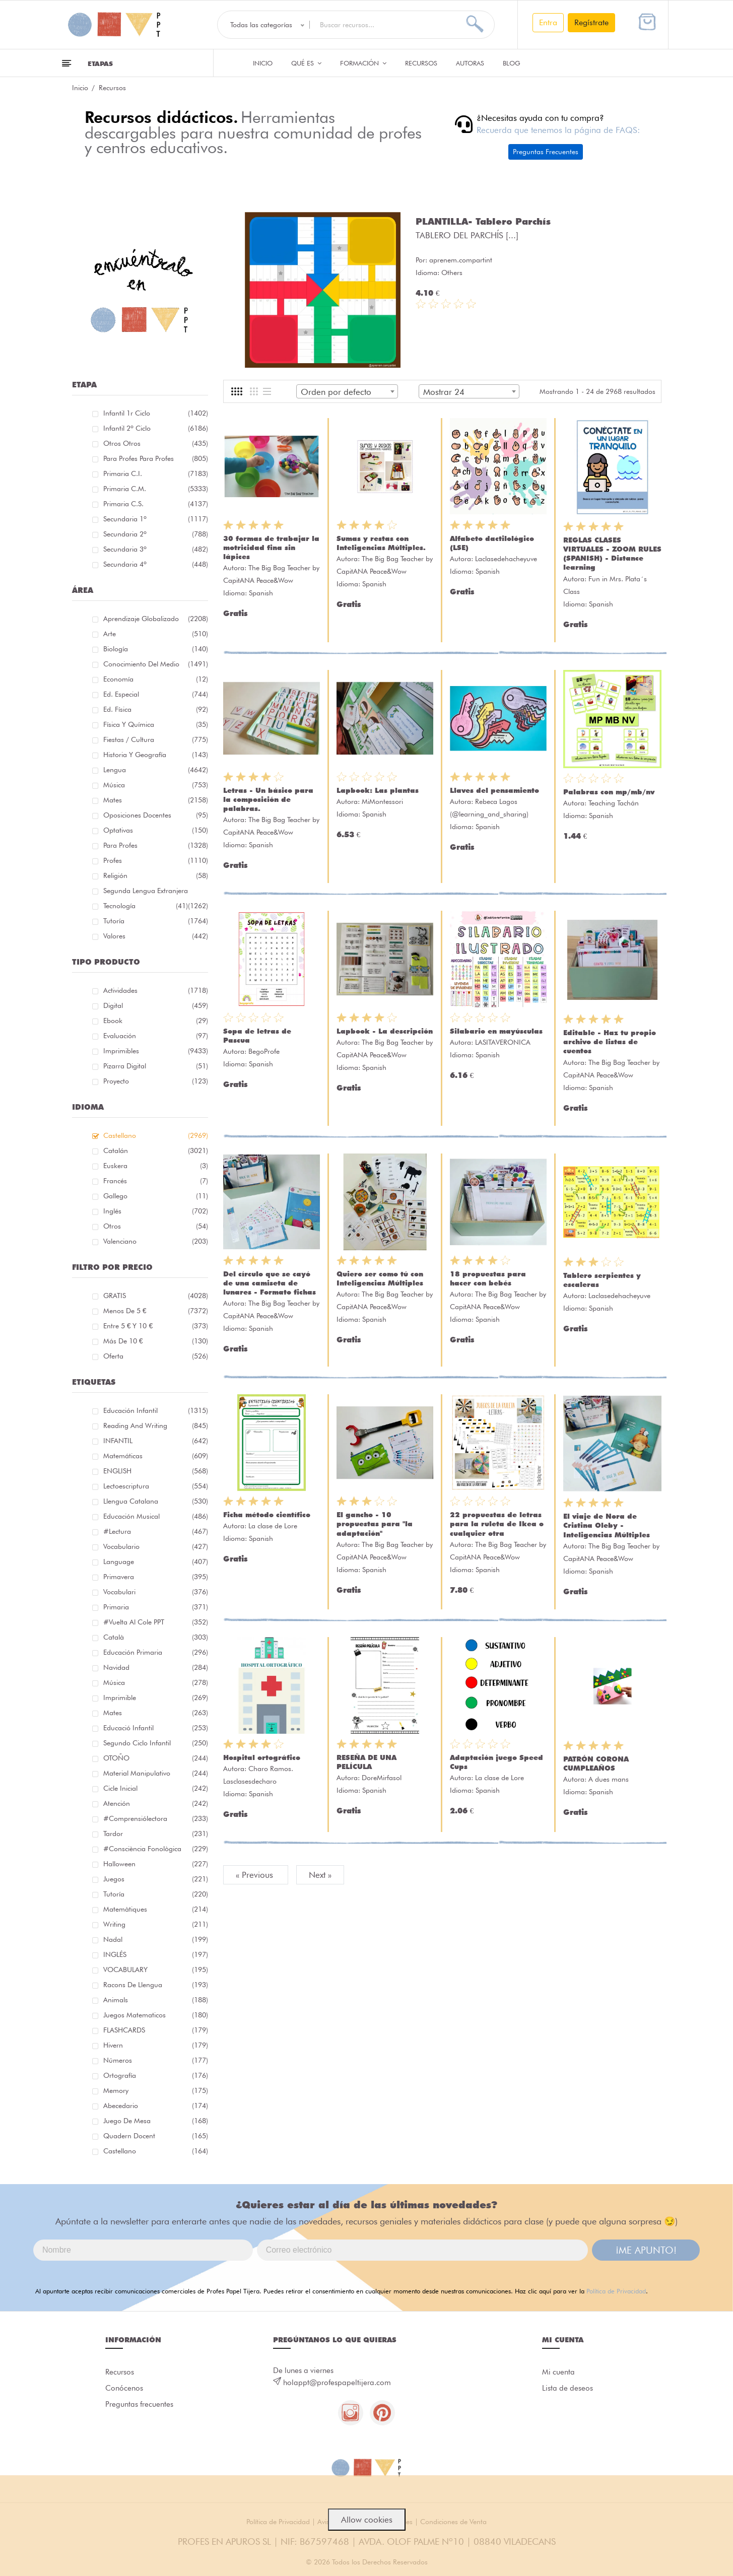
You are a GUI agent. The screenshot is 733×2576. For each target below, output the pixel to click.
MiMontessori (382, 801)
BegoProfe (264, 1051)
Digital (155, 1005)
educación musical (155, 1516)
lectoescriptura (155, 1486)
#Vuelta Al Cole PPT (155, 1622)
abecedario (155, 2105)
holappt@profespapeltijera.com (337, 2382)
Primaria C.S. (155, 503)
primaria (155, 1606)
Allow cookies (366, 2520)
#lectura (155, 1531)
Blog (511, 63)
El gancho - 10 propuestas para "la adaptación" (375, 1524)
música (155, 1682)
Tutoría (155, 920)
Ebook (155, 1020)
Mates (155, 799)
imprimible (155, 1697)
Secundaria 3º (155, 549)
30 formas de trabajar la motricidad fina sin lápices (271, 547)
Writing (155, 1924)
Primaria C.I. (155, 473)
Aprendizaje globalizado (155, 618)
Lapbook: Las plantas (378, 790)
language (155, 1561)
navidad (155, 1667)
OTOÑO (155, 1758)
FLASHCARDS (155, 2030)
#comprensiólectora (155, 1818)
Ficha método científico (266, 1515)
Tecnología (145, 905)
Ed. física (155, 709)
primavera (155, 1576)
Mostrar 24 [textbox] (443, 392)
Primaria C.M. (155, 488)
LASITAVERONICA (502, 1042)
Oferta (155, 1356)
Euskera (155, 1165)
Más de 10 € (155, 1340)
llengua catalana (155, 1501)
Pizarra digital (155, 1065)
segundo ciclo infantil (155, 1742)
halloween (155, 1863)
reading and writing (155, 1425)
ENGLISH (155, 1470)
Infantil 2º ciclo (155, 428)
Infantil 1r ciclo (155, 413)
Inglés (155, 1210)
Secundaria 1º (155, 518)
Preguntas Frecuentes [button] (545, 152)
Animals (155, 1999)
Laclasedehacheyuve (506, 559)
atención (155, 1803)
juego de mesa (155, 2120)
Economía (155, 679)
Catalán (155, 1150)
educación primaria (155, 1652)
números (155, 2060)
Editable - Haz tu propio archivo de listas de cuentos (609, 1042)
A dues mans (608, 1779)
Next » (320, 1875)
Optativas (155, 830)
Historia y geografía (155, 754)
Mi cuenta (558, 2372)
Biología (155, 648)
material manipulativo (155, 1773)
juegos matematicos (155, 2014)
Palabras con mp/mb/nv (608, 792)
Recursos (421, 63)
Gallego (155, 1195)
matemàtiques (155, 1909)
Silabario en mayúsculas (496, 1031)
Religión (155, 875)
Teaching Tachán (613, 803)
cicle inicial (155, 1788)
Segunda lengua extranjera (155, 892)
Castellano (155, 1135)
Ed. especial (155, 694)
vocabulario (155, 1546)
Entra (548, 22)
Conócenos (124, 2388)
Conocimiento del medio (155, 663)
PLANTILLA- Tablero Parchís (483, 221)
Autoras (470, 63)
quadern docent (155, 2135)
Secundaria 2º (155, 533)
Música (155, 784)
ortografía (155, 2075)
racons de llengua (155, 1984)
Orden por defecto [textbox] (336, 392)
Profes (155, 860)
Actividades (155, 990)
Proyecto (155, 1081)
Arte (155, 633)
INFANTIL (155, 1440)
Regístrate (591, 22)
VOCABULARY (155, 1969)
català (155, 1637)
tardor (155, 1833)
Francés (155, 1180)
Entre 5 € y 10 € (155, 1325)
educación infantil (155, 1410)
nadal (155, 1939)
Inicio (263, 63)
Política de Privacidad (616, 2291)
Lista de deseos (567, 2388)
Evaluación (155, 1035)
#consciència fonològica (155, 1848)
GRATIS (155, 1295)
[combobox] (347, 391)
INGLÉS (155, 1954)
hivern (155, 2045)
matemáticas (155, 1455)
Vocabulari (155, 1591)
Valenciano (155, 1241)
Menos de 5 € (155, 1310)
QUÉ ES (306, 63)
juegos (155, 1878)
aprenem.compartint (460, 260)
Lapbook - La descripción (385, 1031)
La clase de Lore (272, 1526)
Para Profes (155, 845)
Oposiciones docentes (155, 815)
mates (155, 1712)
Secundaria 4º (155, 564)
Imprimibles (155, 1050)
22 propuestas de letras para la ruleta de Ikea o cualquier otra (497, 1524)
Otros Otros (155, 443)
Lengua (155, 769)
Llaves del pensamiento (494, 790)
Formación (363, 63)
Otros (155, 1226)
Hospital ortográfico (261, 1757)
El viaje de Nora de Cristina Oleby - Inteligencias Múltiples (606, 1525)
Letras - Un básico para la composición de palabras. (268, 799)
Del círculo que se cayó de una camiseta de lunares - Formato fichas (269, 1283)
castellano (155, 2150)
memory (155, 2090)
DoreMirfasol (382, 1778)
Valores (155, 935)
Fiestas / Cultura (155, 739)
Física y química (155, 724)
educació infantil (155, 1727)
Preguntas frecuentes (139, 2404)
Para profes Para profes (155, 458)
